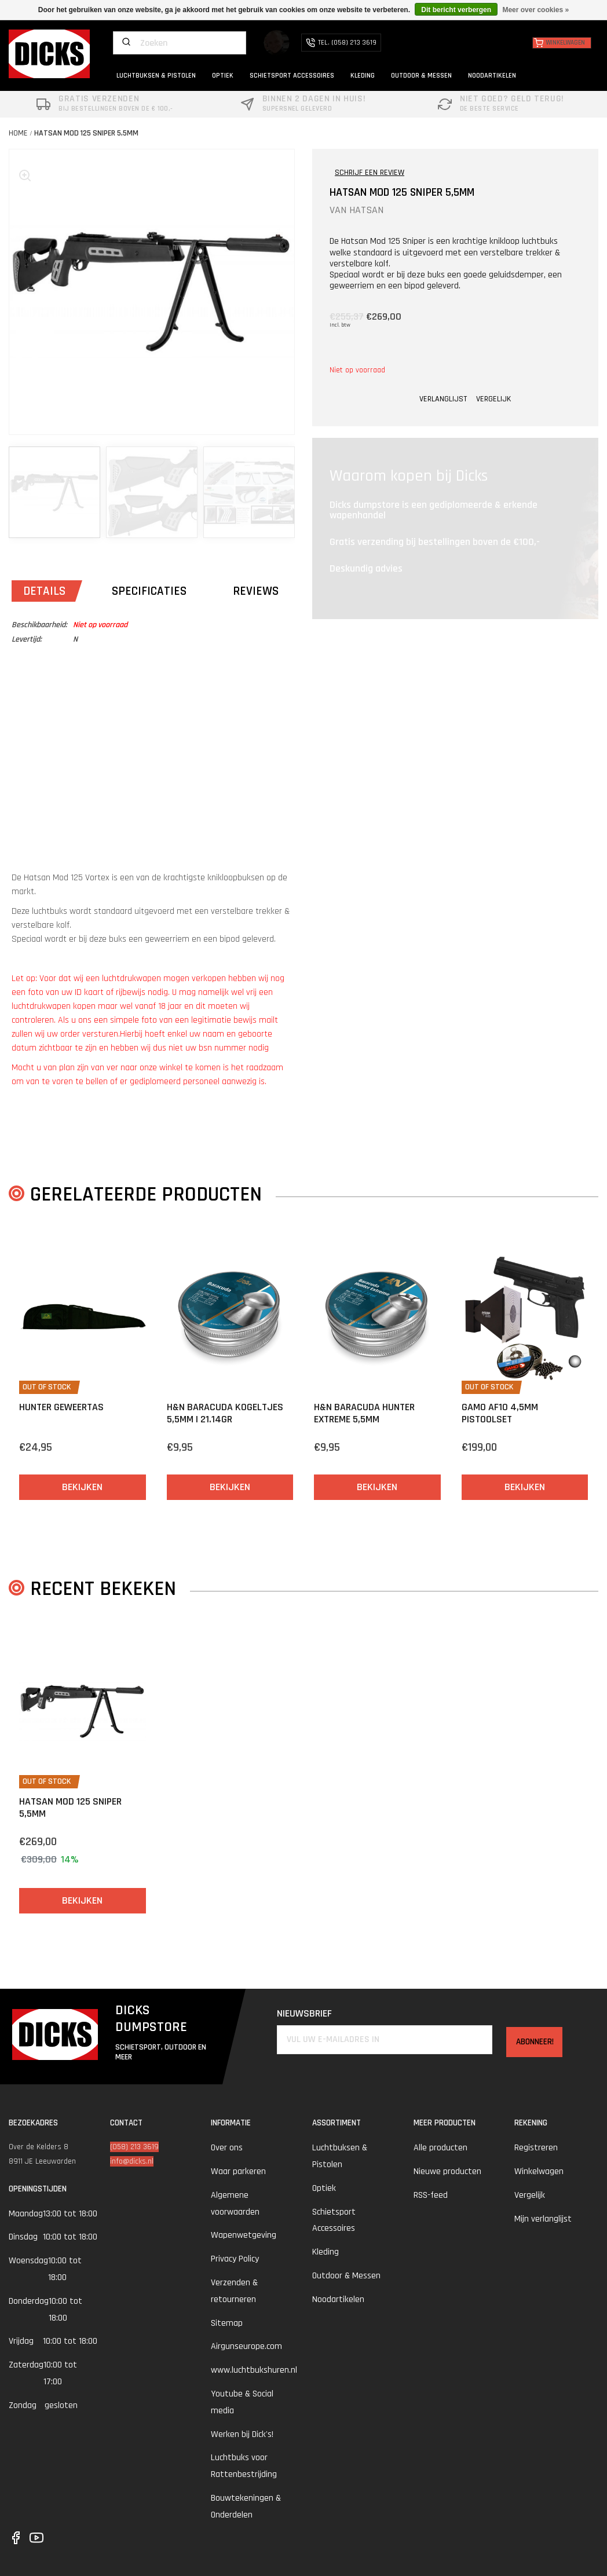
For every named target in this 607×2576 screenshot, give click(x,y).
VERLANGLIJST (443, 399)
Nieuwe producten (447, 2171)
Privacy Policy (235, 2259)
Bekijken (82, 1487)
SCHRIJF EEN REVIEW (369, 172)
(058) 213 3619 (134, 2147)
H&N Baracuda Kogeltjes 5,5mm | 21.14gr (225, 1413)
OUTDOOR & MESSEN (421, 75)
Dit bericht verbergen (456, 10)
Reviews (256, 591)
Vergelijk (529, 2195)
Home (18, 133)
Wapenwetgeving (243, 2235)
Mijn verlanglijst (543, 2219)
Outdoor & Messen (346, 2276)
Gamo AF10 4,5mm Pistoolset (500, 1413)
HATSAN (366, 210)
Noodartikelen (338, 2299)
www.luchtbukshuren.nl (254, 2370)
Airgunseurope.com (246, 2346)
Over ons (227, 2148)
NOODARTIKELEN (492, 75)
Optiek (324, 2188)
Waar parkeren (238, 2171)
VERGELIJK (493, 399)
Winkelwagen (539, 2171)
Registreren (536, 2148)
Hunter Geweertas (61, 1407)
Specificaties (149, 591)
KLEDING (362, 75)
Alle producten (440, 2148)
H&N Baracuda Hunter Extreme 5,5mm (364, 1413)
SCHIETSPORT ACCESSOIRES (292, 75)
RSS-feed (431, 2195)
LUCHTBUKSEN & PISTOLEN (156, 75)
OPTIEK (222, 75)
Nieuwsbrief (295, 2013)
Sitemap (227, 2323)
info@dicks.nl (131, 2161)
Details (44, 591)
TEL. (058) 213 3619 (341, 42)
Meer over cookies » (535, 10)
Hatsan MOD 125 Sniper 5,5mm (86, 133)
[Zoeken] (179, 42)
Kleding (325, 2252)
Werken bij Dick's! (242, 2434)
